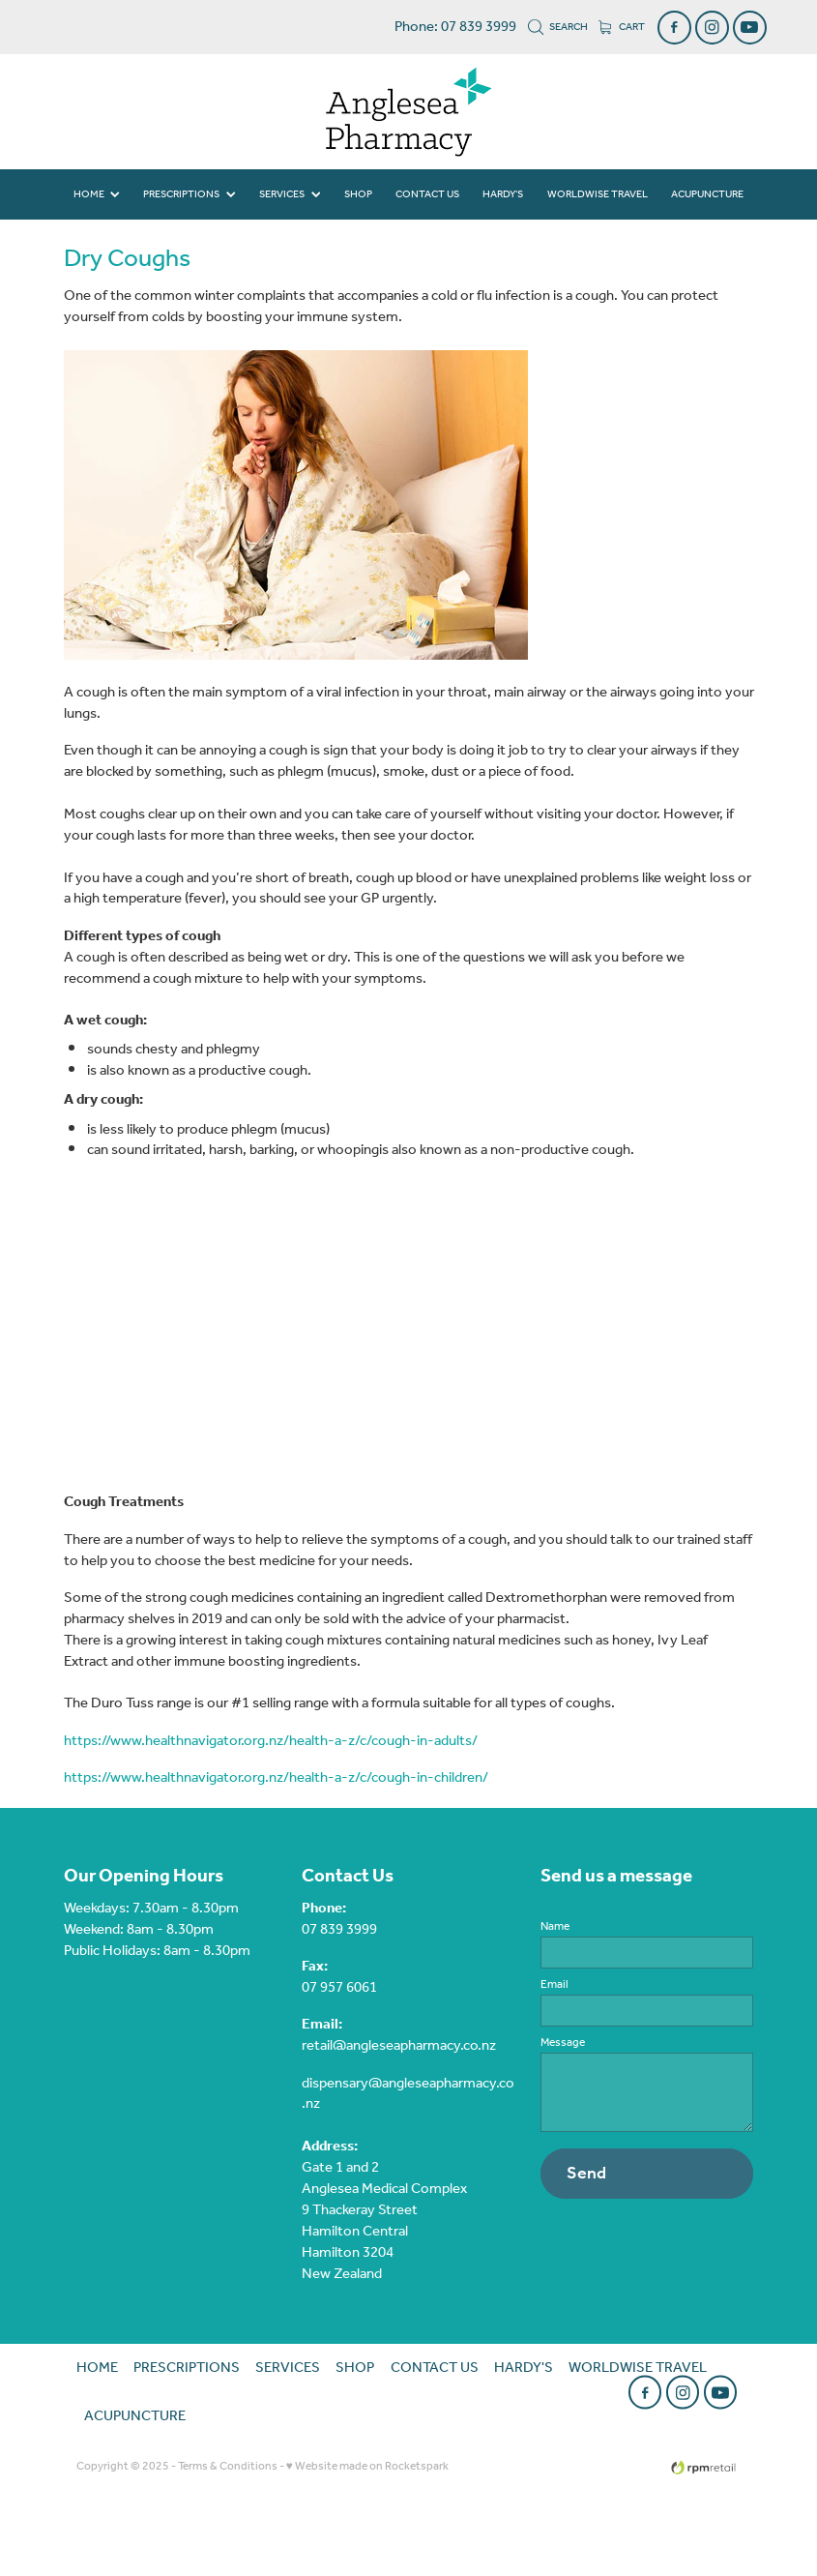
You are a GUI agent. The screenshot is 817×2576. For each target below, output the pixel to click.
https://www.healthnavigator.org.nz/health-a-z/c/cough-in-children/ (276, 1777)
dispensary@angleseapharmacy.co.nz (408, 2094)
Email (554, 1985)
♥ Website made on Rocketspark (367, 2466)
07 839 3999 (339, 1929)
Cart (622, 27)
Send (586, 2173)
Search (558, 27)
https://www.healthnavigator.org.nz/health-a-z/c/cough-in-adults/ (271, 1741)
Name (554, 1927)
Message (562, 2043)
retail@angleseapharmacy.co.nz (399, 2045)
